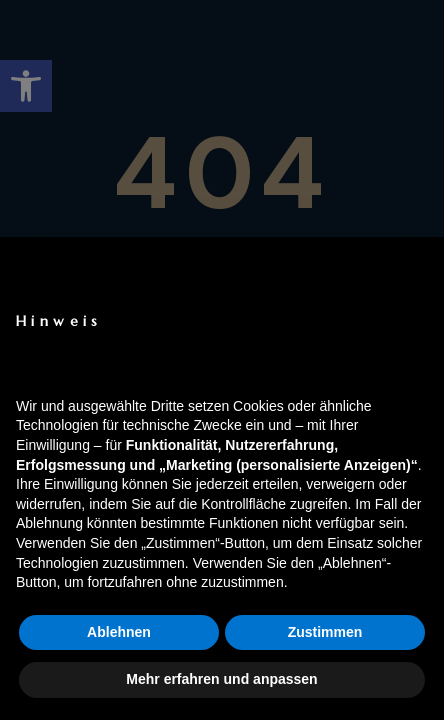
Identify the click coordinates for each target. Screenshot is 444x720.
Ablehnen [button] (119, 632)
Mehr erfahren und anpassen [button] (221, 679)
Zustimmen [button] (325, 632)
